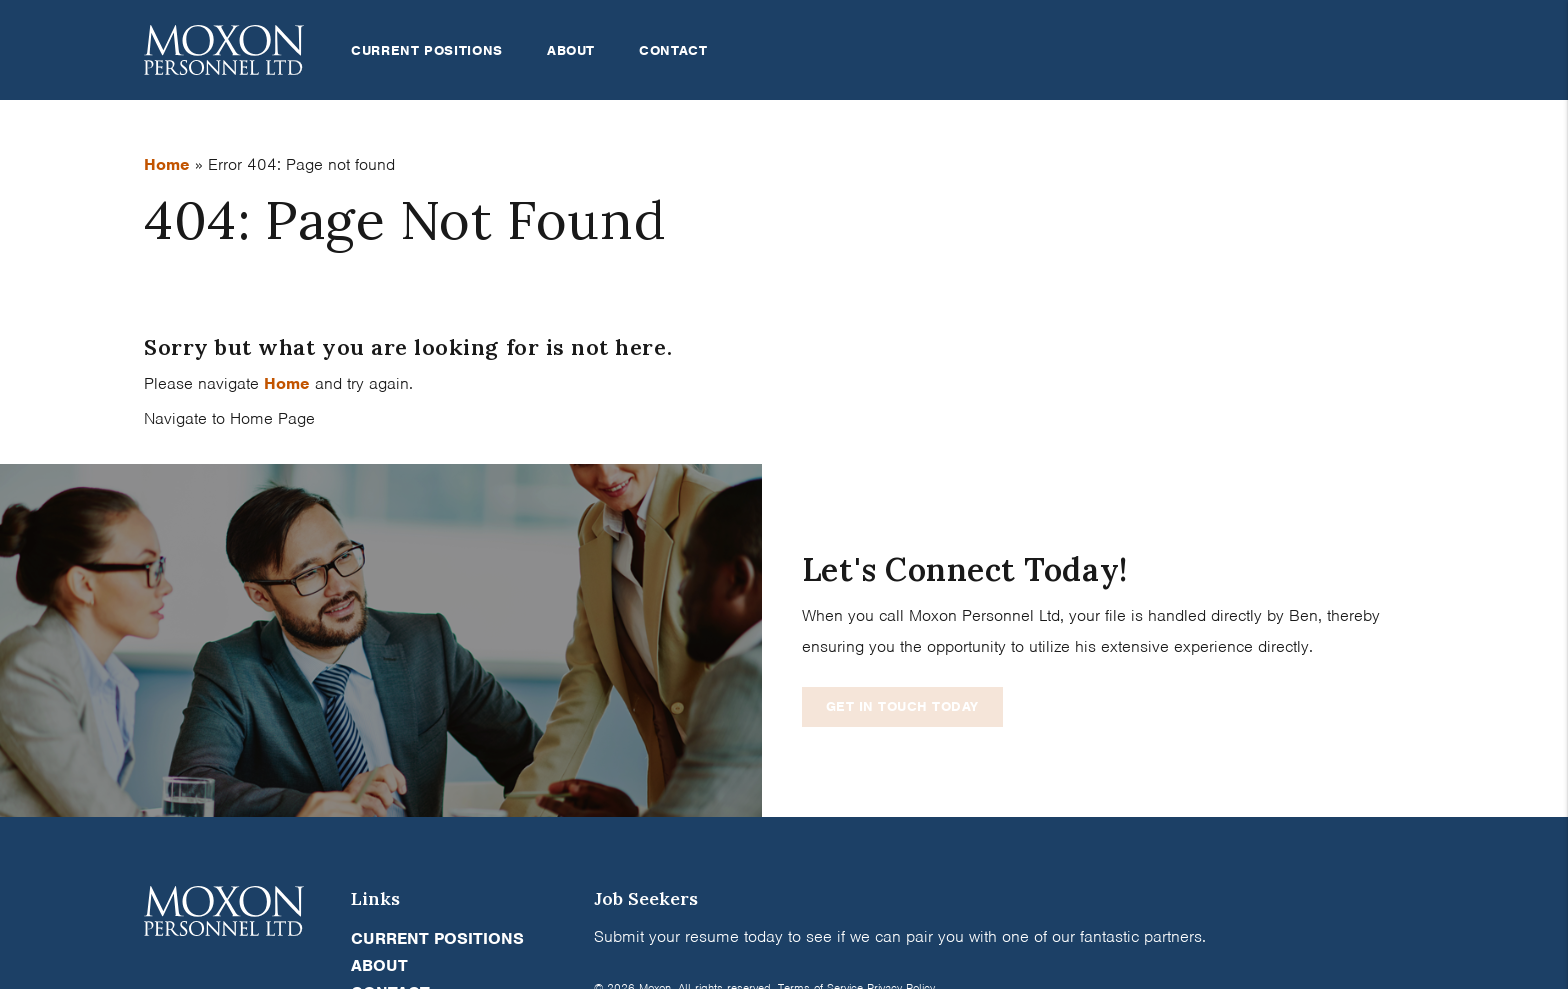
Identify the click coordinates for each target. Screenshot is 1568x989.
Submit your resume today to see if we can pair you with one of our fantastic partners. (900, 936)
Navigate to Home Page (229, 418)
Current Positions (427, 50)
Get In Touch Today (902, 706)
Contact (673, 50)
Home (167, 164)
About (571, 50)
